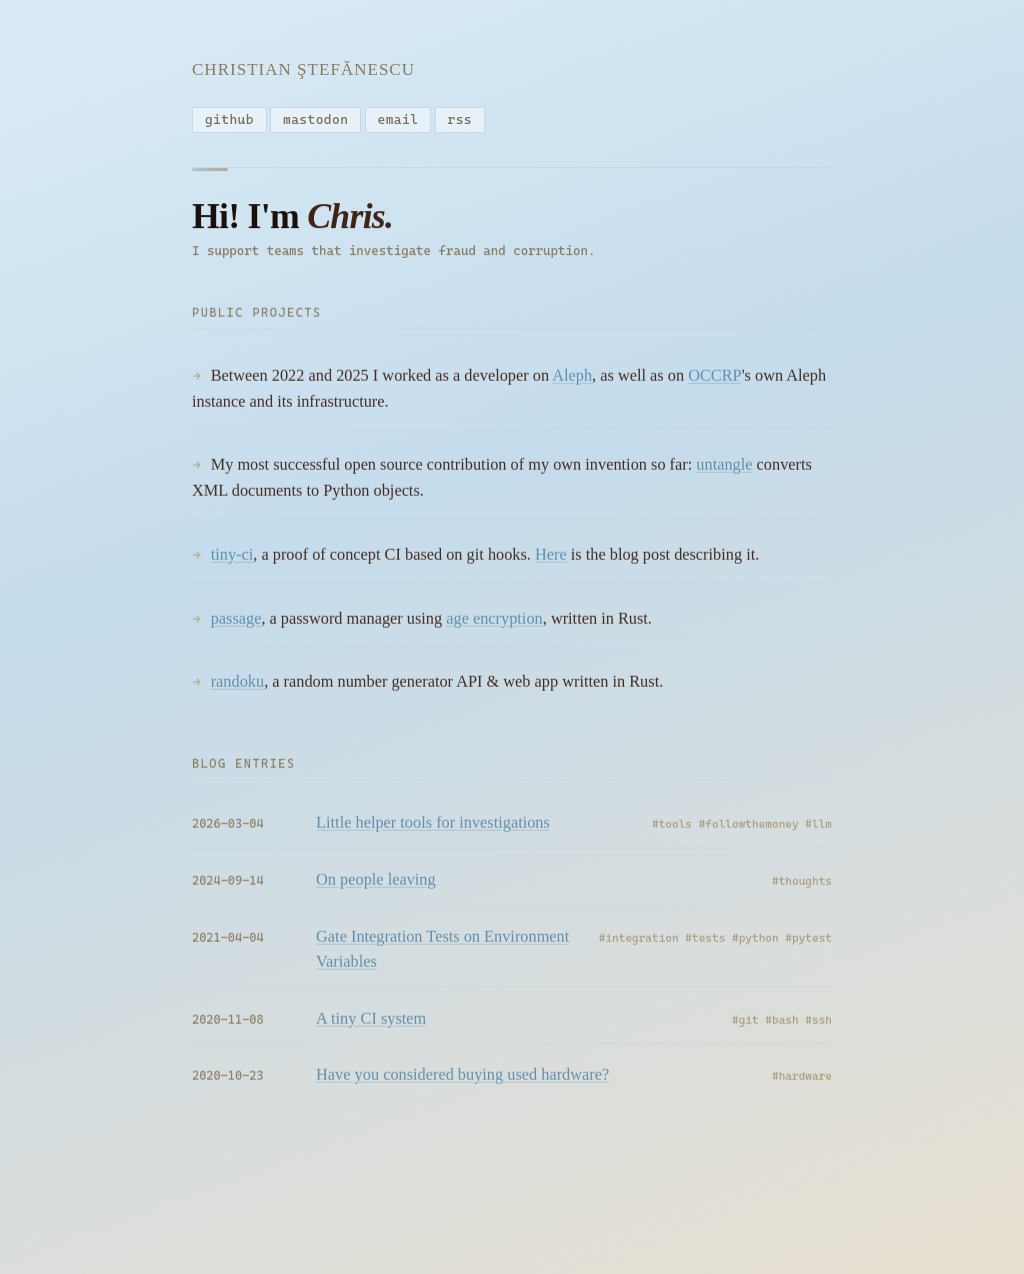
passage (236, 623)
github (229, 120)
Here (551, 559)
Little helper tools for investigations (433, 828)
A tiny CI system (371, 1023)
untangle (724, 469)
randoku (237, 686)
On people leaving (376, 884)
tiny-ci (232, 559)
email (398, 120)
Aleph (572, 380)
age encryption (494, 623)
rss (460, 120)
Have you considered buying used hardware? (462, 1080)
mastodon (315, 120)
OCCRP (715, 380)
